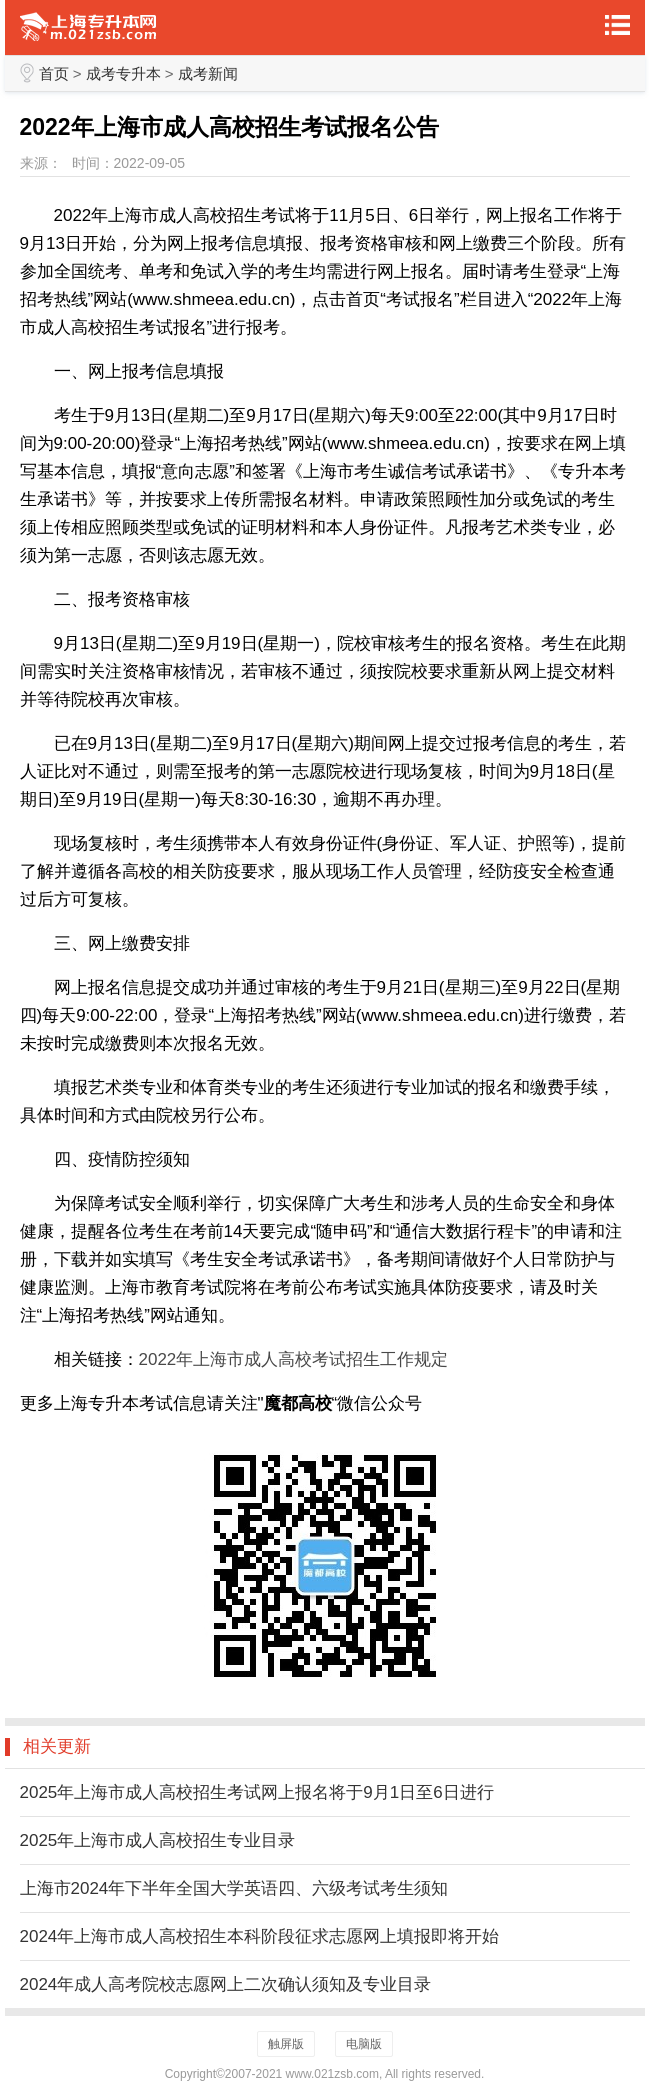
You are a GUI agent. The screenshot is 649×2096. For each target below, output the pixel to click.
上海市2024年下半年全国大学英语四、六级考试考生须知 (234, 1888)
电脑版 (364, 2044)
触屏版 (286, 2044)
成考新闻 (208, 73)
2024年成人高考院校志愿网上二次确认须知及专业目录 (226, 1984)
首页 (54, 73)
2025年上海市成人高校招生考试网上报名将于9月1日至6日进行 (257, 1792)
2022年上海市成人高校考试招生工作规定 (294, 1359)
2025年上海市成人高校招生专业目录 (158, 1840)
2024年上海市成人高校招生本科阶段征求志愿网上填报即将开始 (260, 1936)
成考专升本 (123, 73)
